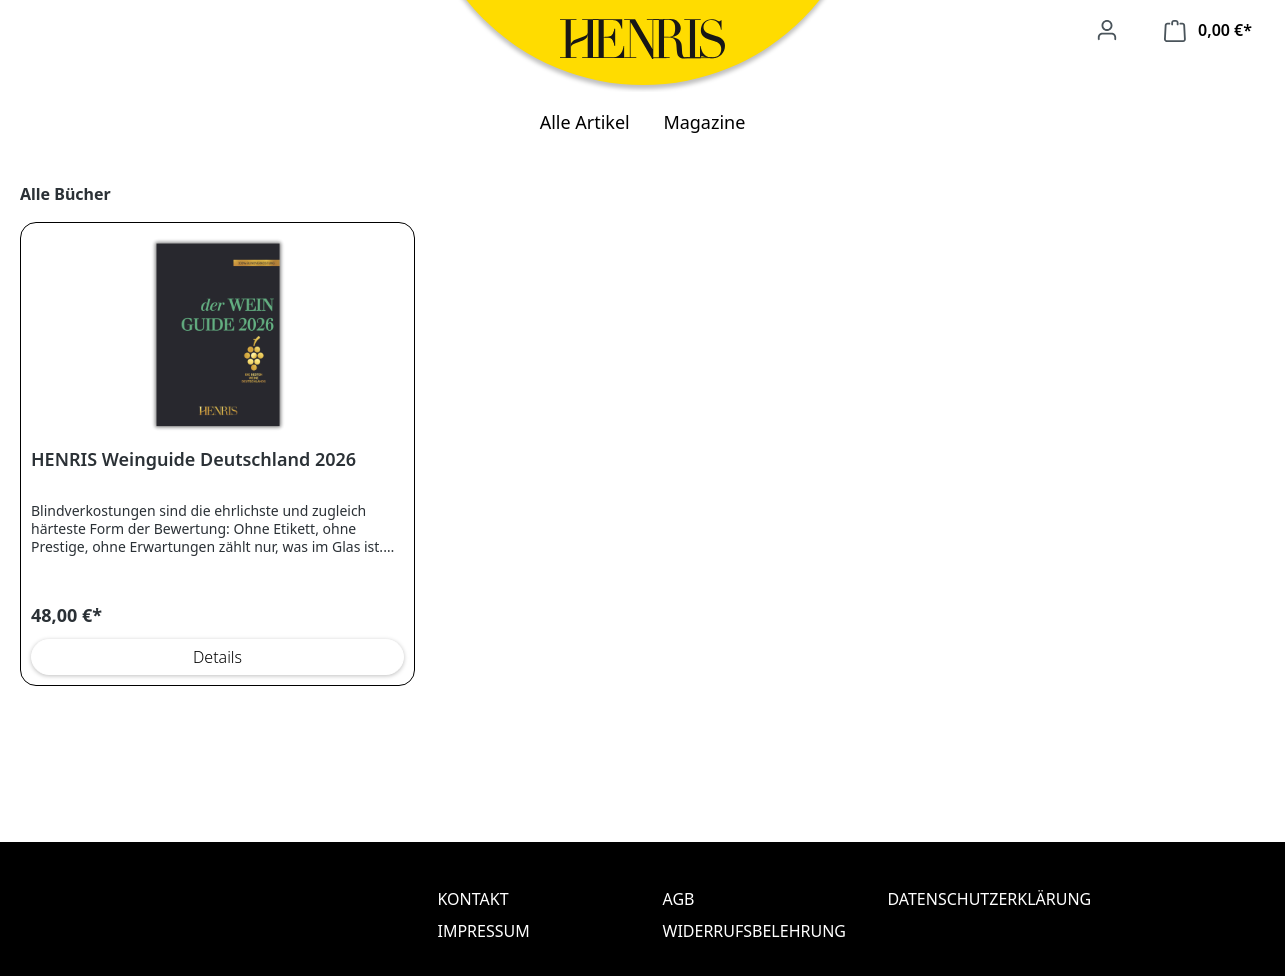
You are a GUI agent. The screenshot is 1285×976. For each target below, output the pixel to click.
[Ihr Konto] (1107, 30)
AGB (679, 899)
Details (217, 657)
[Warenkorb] (1208, 30)
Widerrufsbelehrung (754, 931)
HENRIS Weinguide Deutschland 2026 (193, 459)
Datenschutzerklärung (980, 899)
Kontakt (473, 899)
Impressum (484, 931)
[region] (642, 434)
